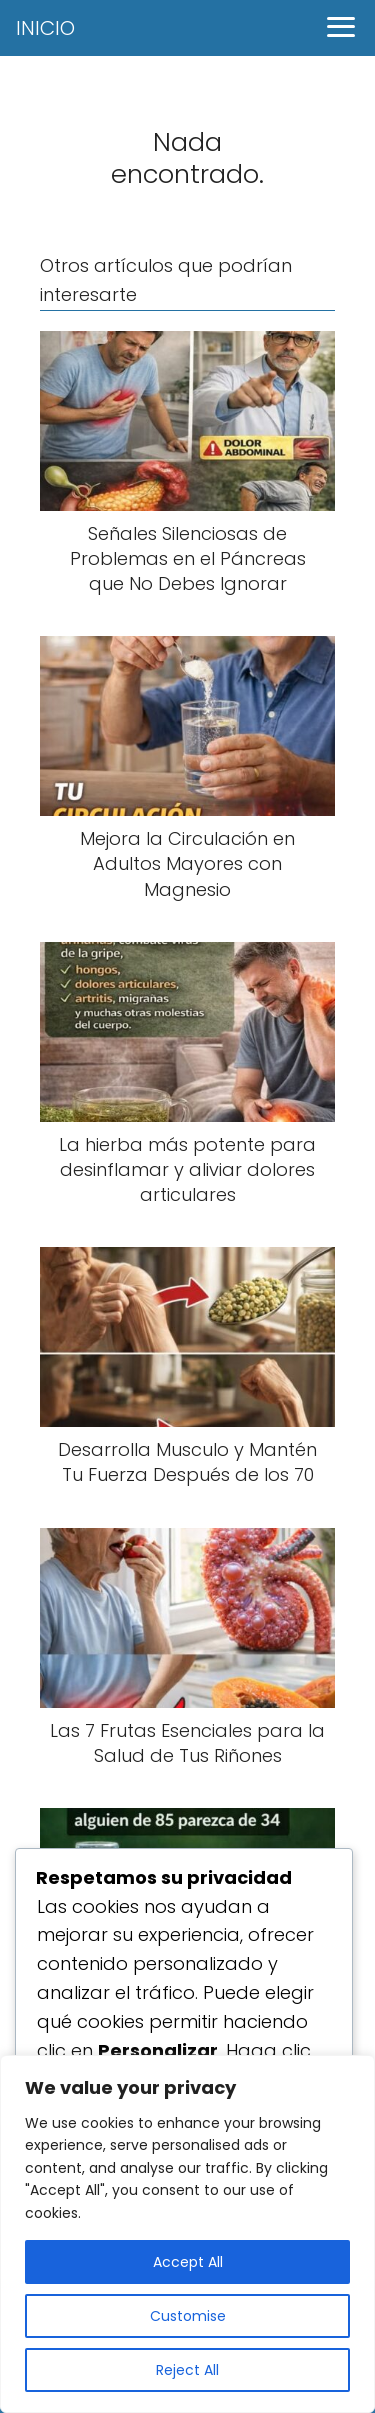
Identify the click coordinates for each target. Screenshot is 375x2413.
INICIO (45, 28)
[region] (187, 2234)
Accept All (188, 2262)
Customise (188, 2316)
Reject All (187, 2370)
